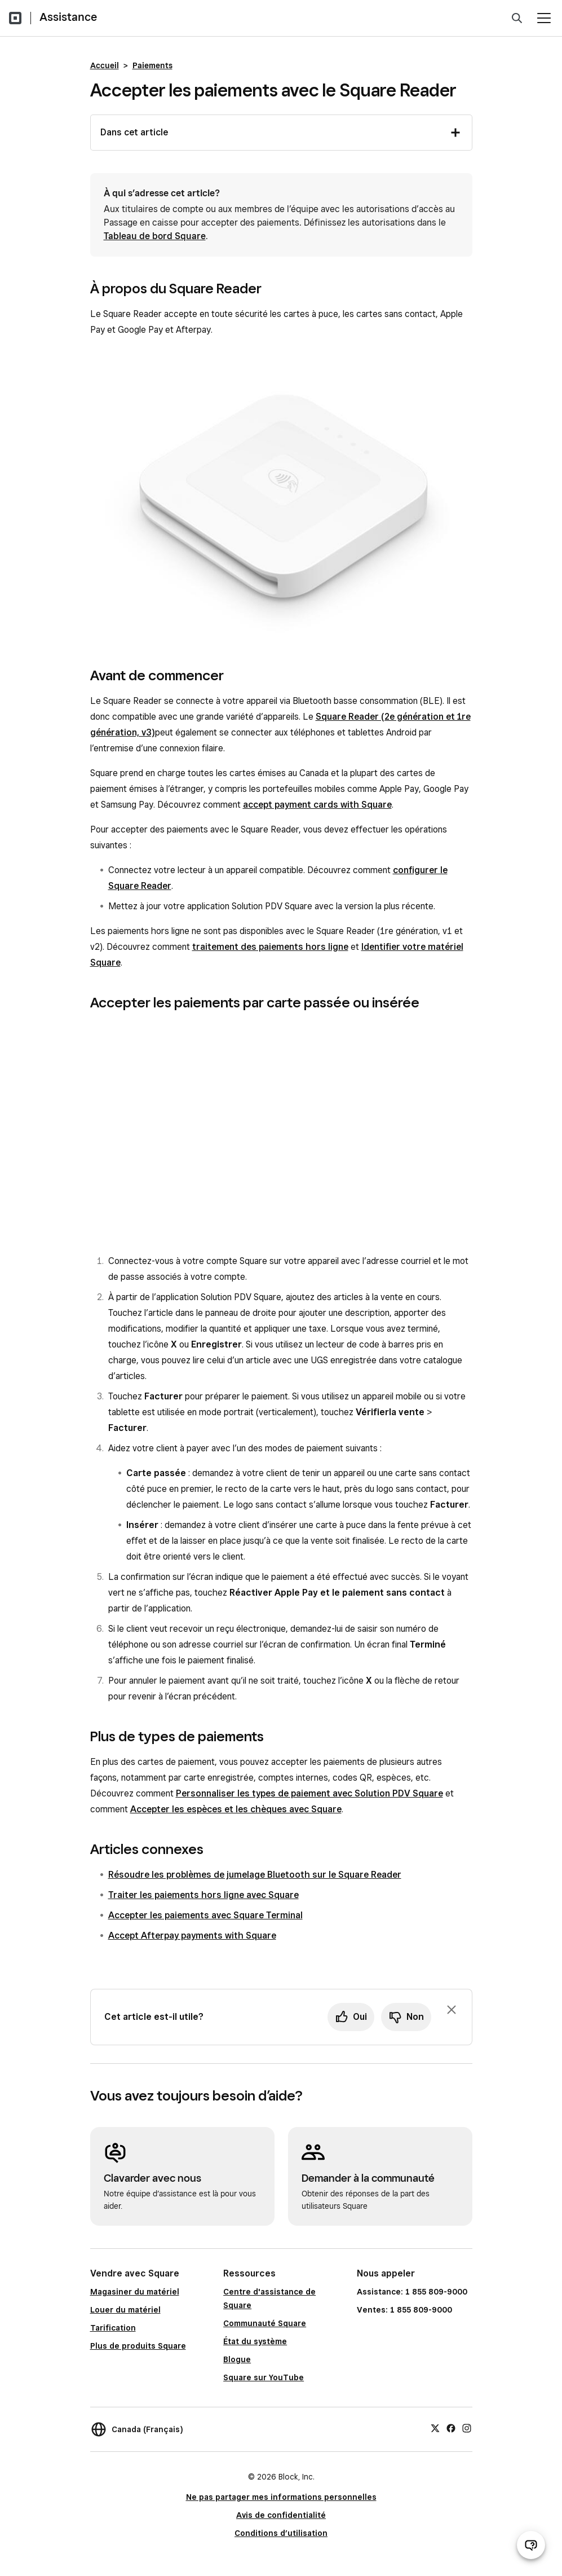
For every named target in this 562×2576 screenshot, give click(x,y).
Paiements (152, 65)
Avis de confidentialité (281, 2515)
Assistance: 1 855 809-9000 (412, 2291)
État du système (255, 2341)
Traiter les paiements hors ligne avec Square (203, 1895)
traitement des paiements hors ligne (270, 946)
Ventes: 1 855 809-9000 (404, 2309)
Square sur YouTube (263, 2377)
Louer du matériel (125, 2309)
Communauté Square (264, 2323)
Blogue (237, 2359)
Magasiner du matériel (134, 2291)
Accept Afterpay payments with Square (192, 1935)
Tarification (113, 2327)
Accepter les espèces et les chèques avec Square (236, 1809)
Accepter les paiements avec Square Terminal (205, 1915)
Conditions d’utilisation (281, 2533)
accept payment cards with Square (317, 804)
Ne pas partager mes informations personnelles (281, 2497)
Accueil (104, 65)
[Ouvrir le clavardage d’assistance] (531, 2545)
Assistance (68, 17)
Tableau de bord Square (155, 236)
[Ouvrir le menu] (543, 18)
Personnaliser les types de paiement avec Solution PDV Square (309, 1793)
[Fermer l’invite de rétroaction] (451, 2009)
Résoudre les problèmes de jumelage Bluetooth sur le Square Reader (254, 1874)
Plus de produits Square (138, 2345)
